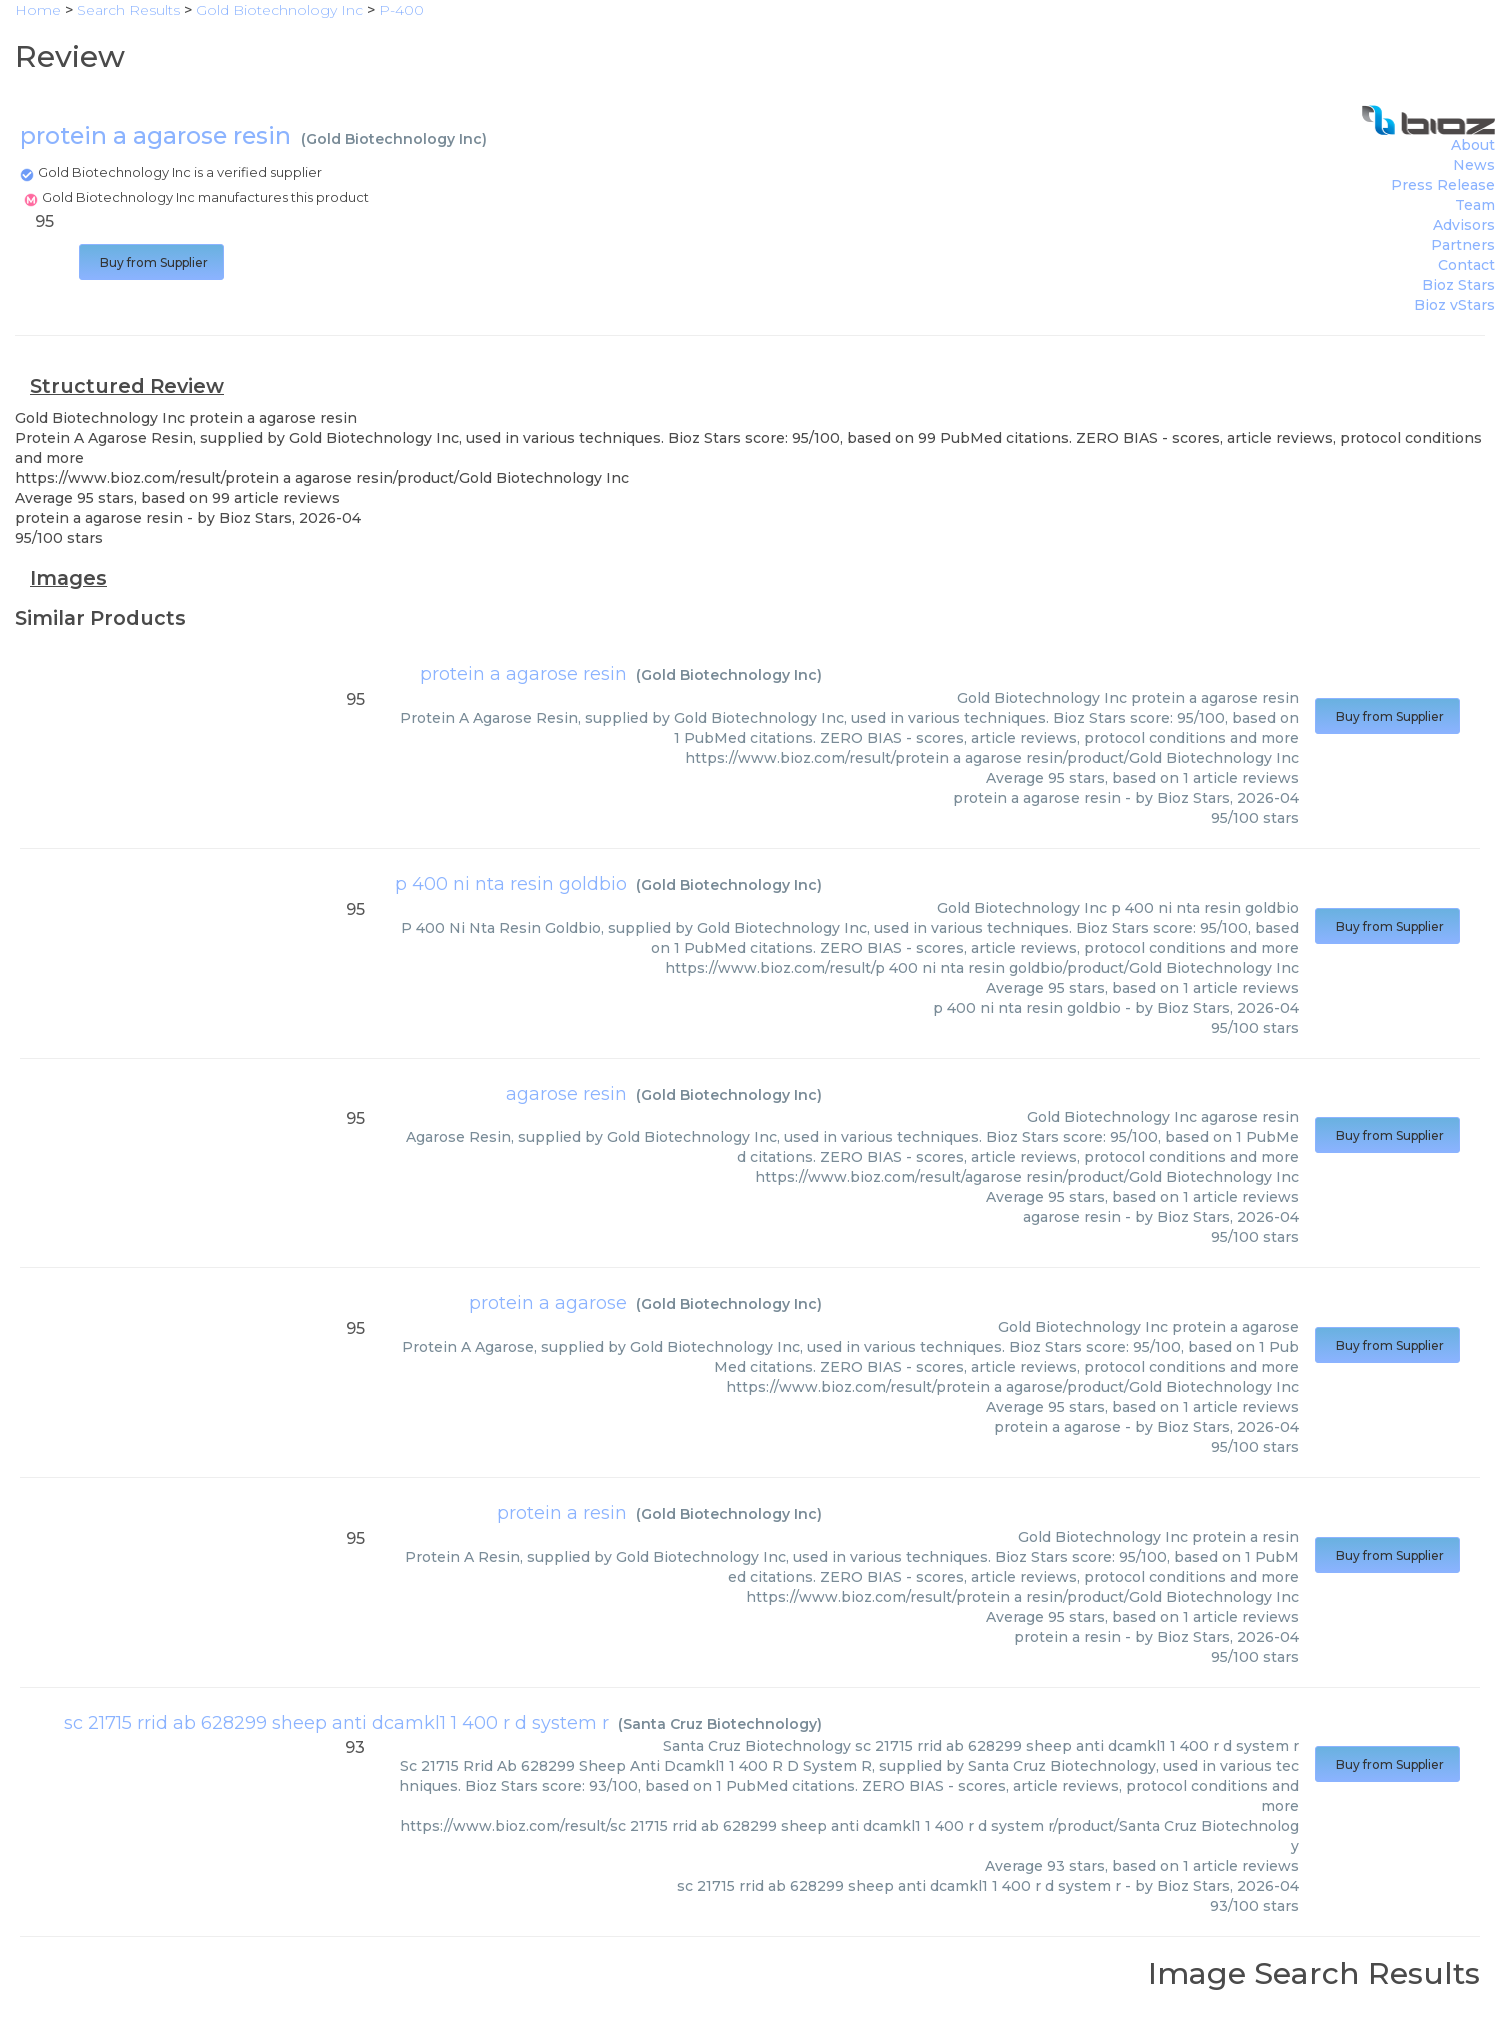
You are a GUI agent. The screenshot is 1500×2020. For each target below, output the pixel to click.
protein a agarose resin (523, 674)
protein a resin (562, 1513)
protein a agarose (548, 1303)
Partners (1463, 245)
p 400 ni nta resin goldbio (511, 884)
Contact (1466, 265)
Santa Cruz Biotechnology (720, 1724)
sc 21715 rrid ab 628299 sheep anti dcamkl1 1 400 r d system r (336, 1723)
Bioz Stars (1458, 285)
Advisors (1464, 225)
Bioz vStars (1454, 305)
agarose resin (566, 1094)
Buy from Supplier (151, 262)
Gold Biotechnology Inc (394, 139)
